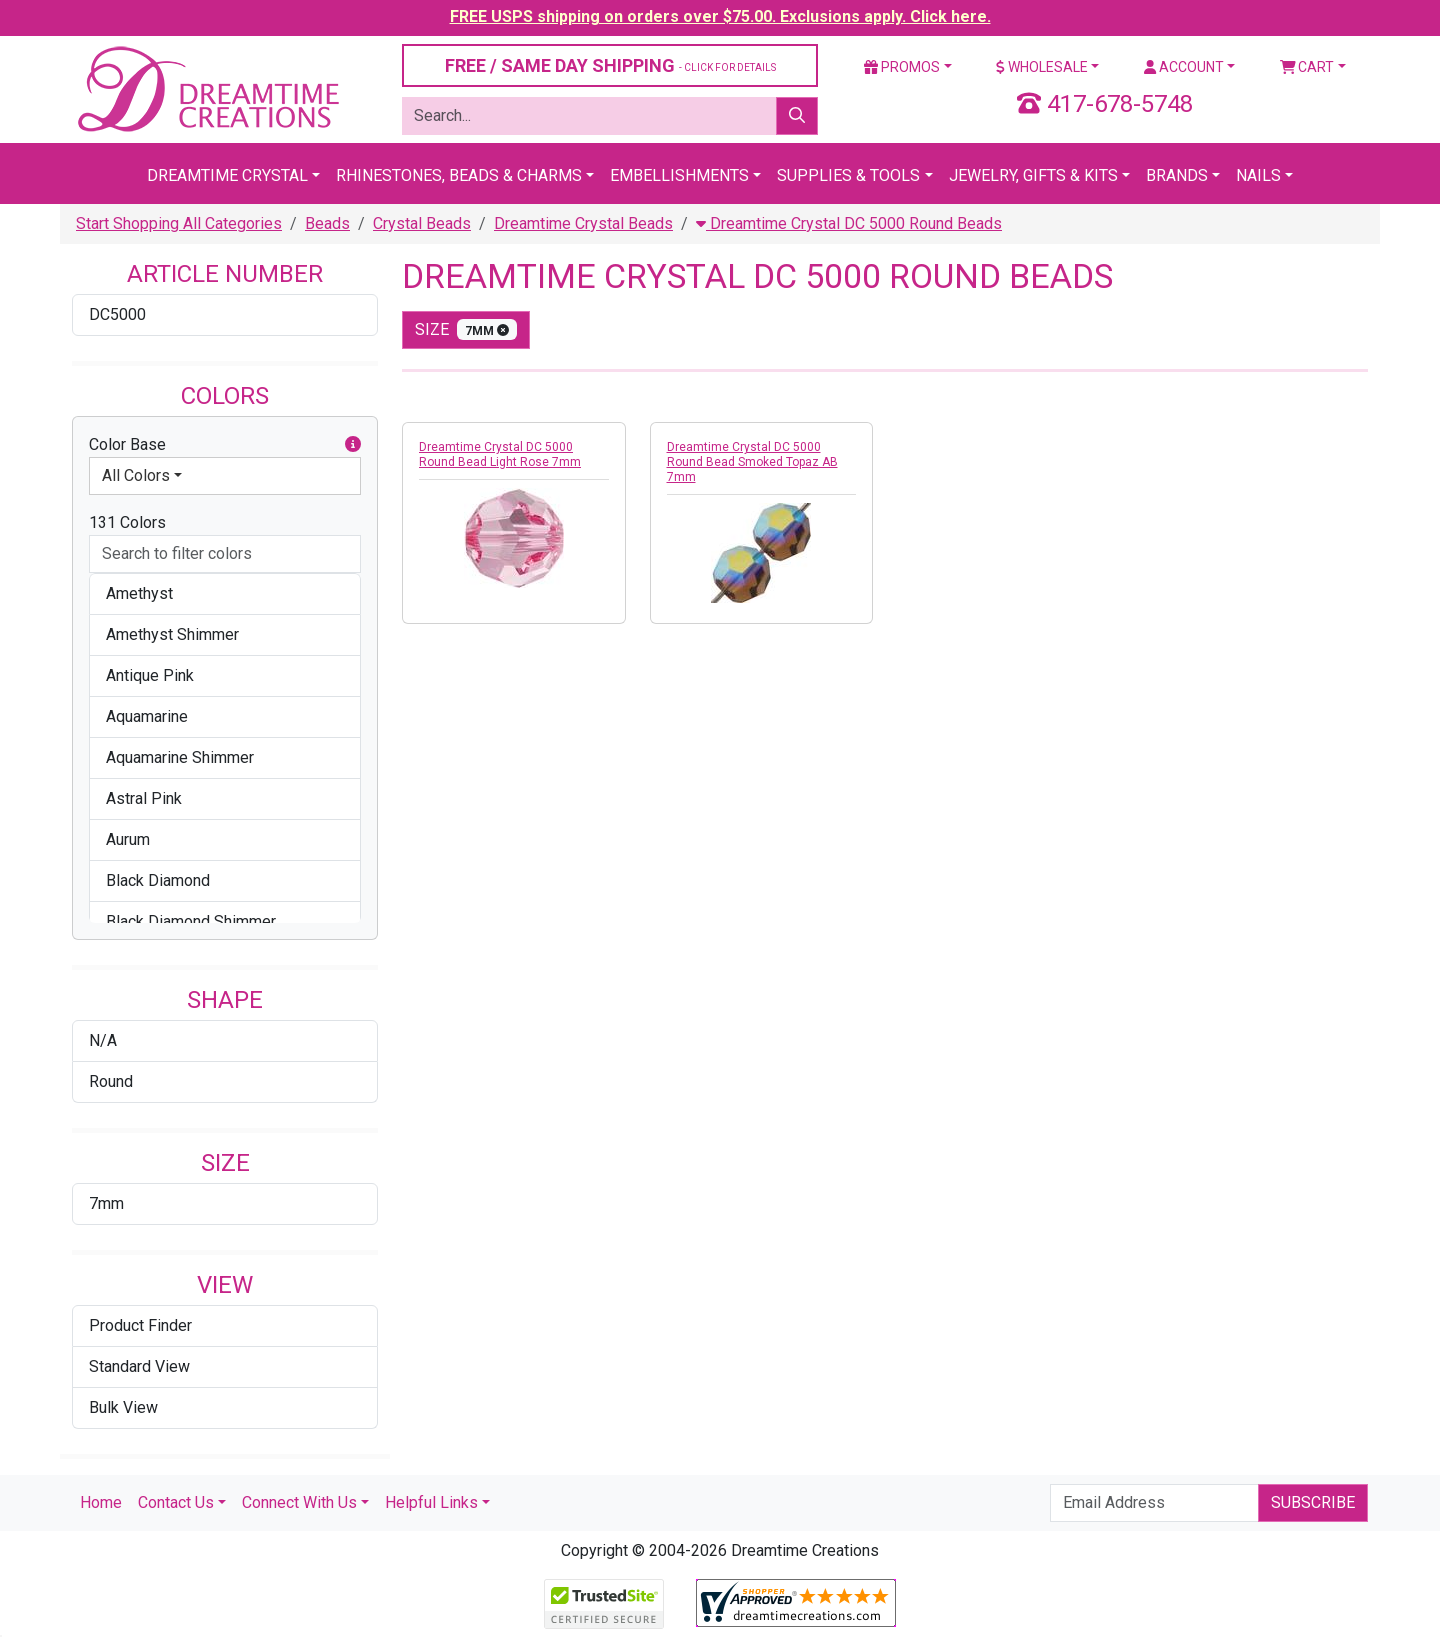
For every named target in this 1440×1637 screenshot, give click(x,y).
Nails (1258, 175)
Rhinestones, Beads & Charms (459, 175)
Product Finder (140, 1325)
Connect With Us (299, 1502)
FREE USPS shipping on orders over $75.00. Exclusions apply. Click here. (720, 16)
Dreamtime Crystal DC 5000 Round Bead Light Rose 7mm (500, 454)
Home (101, 1502)
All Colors (136, 475)
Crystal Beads (422, 223)
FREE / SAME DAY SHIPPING (610, 65)
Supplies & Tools (848, 175)
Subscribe (1313, 1502)
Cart (1307, 67)
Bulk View (123, 1407)
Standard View (139, 1366)
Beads (327, 223)
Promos (902, 67)
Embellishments (679, 175)
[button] (353, 445)
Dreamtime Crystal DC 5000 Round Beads (849, 223)
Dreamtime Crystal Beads (583, 223)
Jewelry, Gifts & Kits (1033, 175)
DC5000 (117, 314)
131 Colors (127, 522)
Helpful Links (431, 1502)
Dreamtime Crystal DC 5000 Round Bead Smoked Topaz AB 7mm (752, 462)
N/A (103, 1040)
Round (111, 1081)
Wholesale (1042, 67)
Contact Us (176, 1502)
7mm (106, 1203)
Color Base (225, 445)
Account (1184, 67)
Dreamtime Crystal (227, 175)
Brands (1177, 175)
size (466, 329)
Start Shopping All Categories (179, 223)
